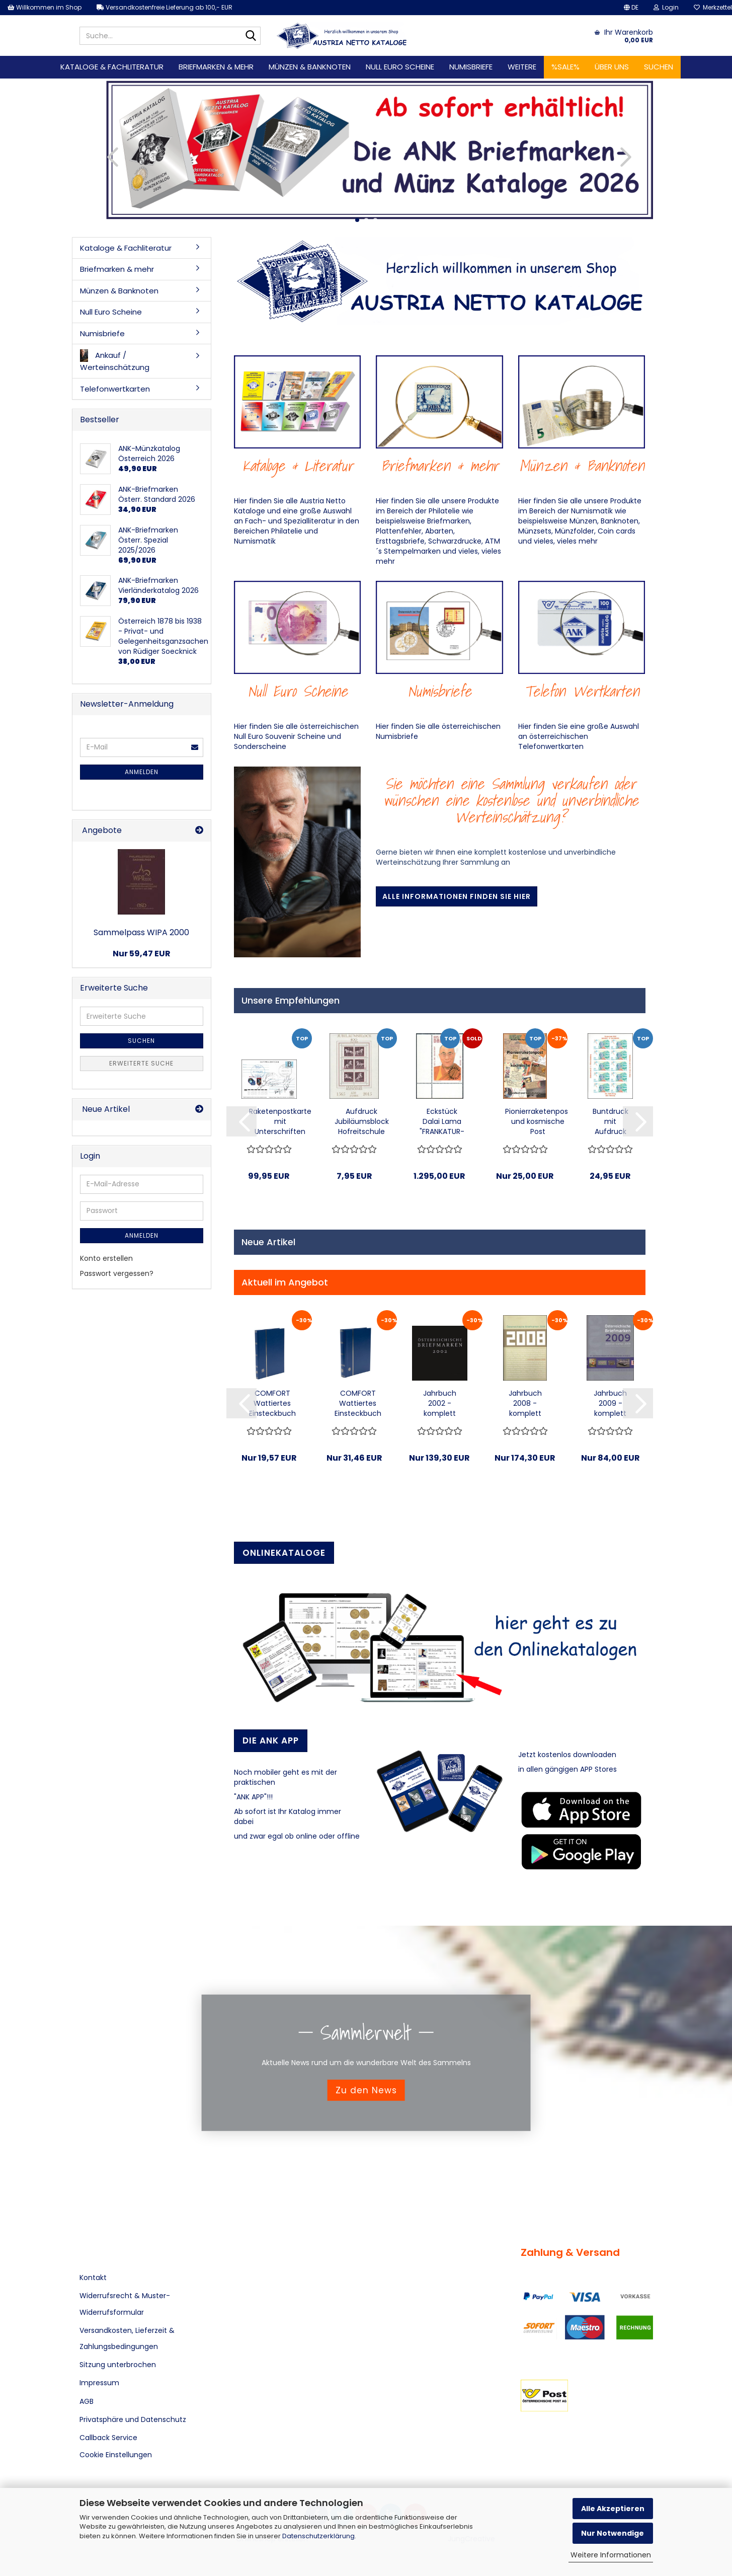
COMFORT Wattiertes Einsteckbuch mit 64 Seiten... (358, 1403)
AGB (86, 2401)
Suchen (658, 66)
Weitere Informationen (611, 2555)
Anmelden (141, 772)
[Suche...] (251, 36)
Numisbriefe (471, 66)
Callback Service (108, 2438)
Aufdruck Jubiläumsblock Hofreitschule (362, 1121)
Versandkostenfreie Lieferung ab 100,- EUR (164, 7)
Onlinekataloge (284, 1553)
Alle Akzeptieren (612, 2509)
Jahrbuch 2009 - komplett (610, 1403)
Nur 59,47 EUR (142, 953)
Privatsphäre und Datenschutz (132, 2419)
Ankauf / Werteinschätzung (114, 360)
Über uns (612, 66)
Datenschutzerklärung (318, 2536)
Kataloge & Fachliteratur (112, 66)
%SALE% (565, 66)
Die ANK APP (270, 1740)
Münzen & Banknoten (310, 66)
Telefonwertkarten (115, 389)
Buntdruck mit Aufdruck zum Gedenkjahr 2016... (610, 1121)
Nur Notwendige (612, 2533)
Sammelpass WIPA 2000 (141, 932)
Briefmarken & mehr (216, 66)
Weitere (522, 66)
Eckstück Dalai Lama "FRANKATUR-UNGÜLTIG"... (442, 1121)
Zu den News (366, 2090)
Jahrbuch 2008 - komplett (525, 1403)
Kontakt (93, 2277)
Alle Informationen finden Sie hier (456, 896)
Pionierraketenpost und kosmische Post (538, 1121)
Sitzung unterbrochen (117, 2365)
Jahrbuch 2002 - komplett (439, 1403)
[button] (631, 7)
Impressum (99, 2383)
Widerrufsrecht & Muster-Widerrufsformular (124, 2304)
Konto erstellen (106, 1258)
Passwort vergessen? (116, 1273)
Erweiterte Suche (141, 1063)
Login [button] (666, 7)
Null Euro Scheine (400, 66)
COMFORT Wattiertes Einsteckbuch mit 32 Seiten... (272, 1403)
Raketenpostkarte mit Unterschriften (280, 1121)
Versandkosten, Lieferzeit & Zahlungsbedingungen (127, 2338)
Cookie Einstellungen (115, 2455)
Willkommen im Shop (45, 7)
